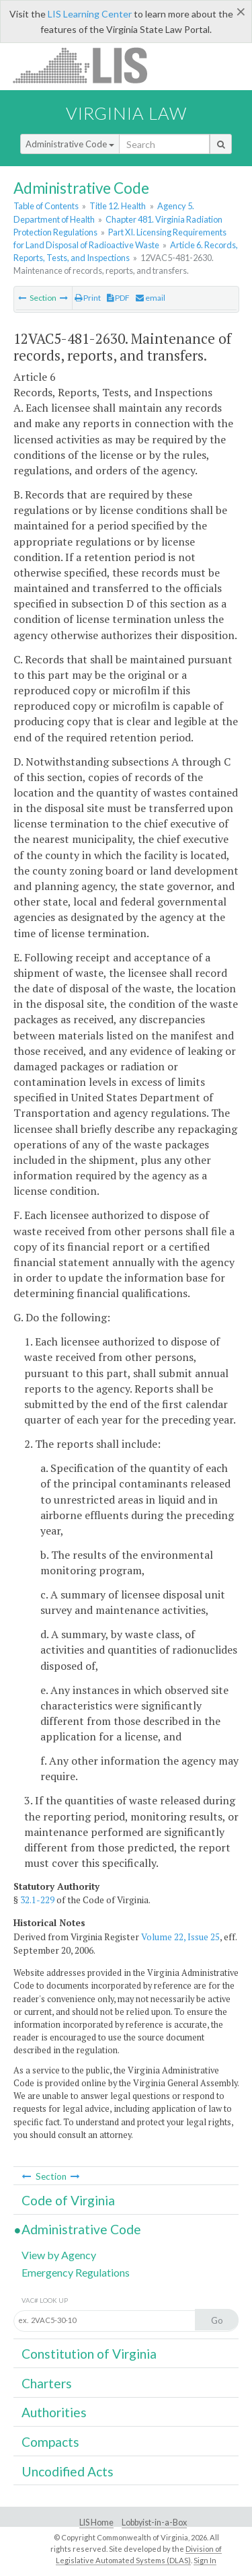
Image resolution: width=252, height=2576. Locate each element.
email (150, 298)
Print (88, 298)
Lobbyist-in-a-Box (154, 2522)
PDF (118, 298)
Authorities (54, 2412)
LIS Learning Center (90, 14)
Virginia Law (126, 113)
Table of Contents (46, 205)
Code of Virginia (68, 2200)
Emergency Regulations (76, 2272)
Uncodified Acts (68, 2471)
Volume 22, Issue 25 (180, 1937)
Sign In (205, 2560)
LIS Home (96, 2522)
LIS (88, 64)
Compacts (50, 2442)
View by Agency (59, 2254)
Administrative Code (70, 144)
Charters (47, 2383)
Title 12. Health (117, 205)
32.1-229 (37, 1900)
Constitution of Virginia (89, 2353)
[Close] (241, 11)
